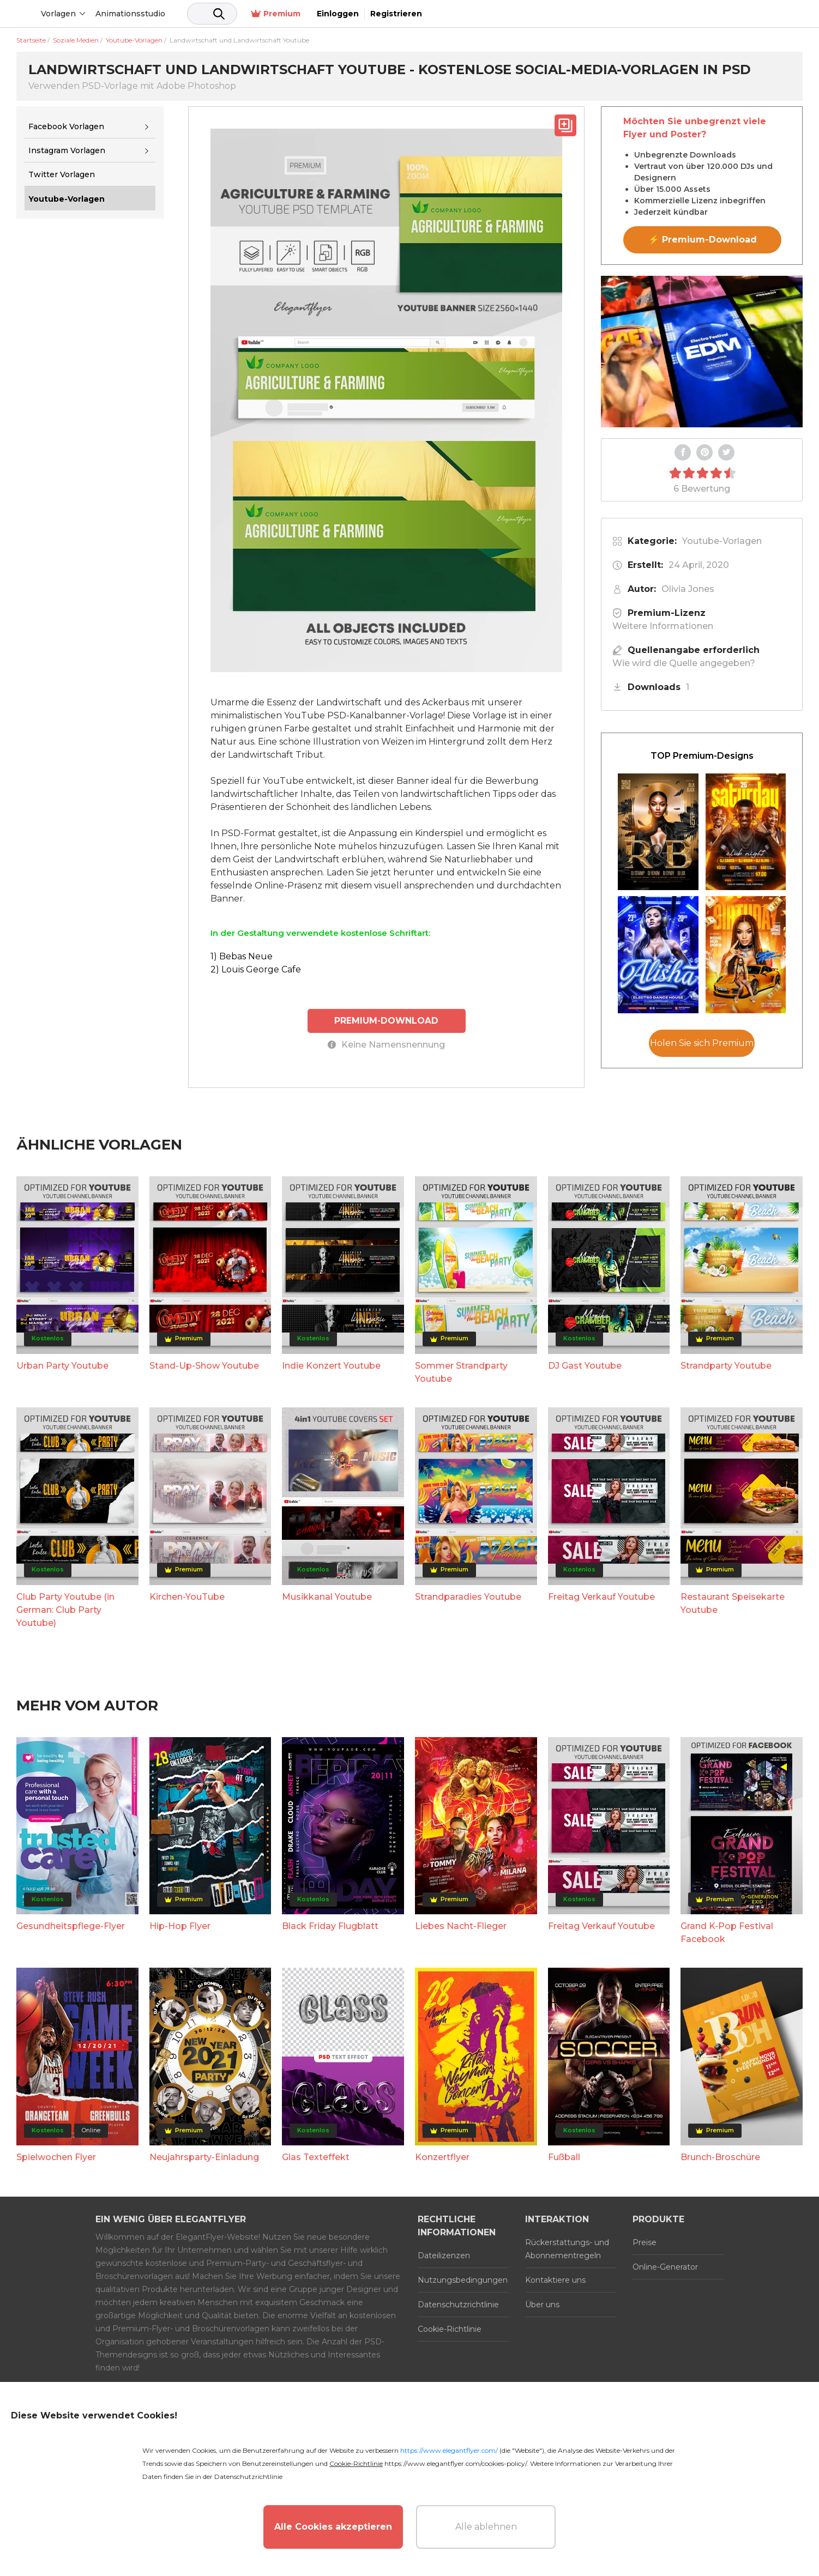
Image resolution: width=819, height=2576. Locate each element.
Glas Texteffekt (316, 2156)
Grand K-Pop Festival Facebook (727, 1932)
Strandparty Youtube (726, 1365)
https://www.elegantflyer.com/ (449, 2450)
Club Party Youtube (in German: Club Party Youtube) (65, 1609)
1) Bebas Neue (241, 956)
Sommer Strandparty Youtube (461, 1371)
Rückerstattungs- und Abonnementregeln (567, 2248)
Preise (645, 2242)
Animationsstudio (213, 14)
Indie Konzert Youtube (331, 1365)
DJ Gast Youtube (585, 1365)
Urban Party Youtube (62, 1365)
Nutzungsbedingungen (463, 2279)
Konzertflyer (442, 2156)
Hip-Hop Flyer (179, 1925)
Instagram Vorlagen (66, 150)
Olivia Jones (687, 589)
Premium (651, 14)
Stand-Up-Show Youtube (204, 1365)
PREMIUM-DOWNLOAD (386, 1020)
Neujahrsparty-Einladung (204, 2156)
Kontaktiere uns (555, 2279)
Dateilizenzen (444, 2255)
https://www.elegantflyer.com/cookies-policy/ (455, 2463)
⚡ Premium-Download (702, 239)
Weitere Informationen (662, 626)
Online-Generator (665, 2266)
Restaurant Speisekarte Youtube (733, 1602)
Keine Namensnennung (386, 1044)
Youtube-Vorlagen (722, 541)
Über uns (542, 2304)
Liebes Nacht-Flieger (461, 1925)
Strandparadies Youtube (468, 1596)
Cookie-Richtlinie (449, 2328)
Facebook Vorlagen (66, 126)
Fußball (564, 2156)
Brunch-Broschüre (720, 2156)
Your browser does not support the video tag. (702, 351)
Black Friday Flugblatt (330, 1925)
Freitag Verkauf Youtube (601, 1596)
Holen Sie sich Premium (702, 1043)
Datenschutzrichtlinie (458, 2304)
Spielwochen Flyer (56, 2156)
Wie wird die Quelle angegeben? (683, 663)
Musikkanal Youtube (327, 1596)
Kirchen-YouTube (187, 1596)
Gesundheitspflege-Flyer (70, 1925)
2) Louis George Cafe (255, 969)
